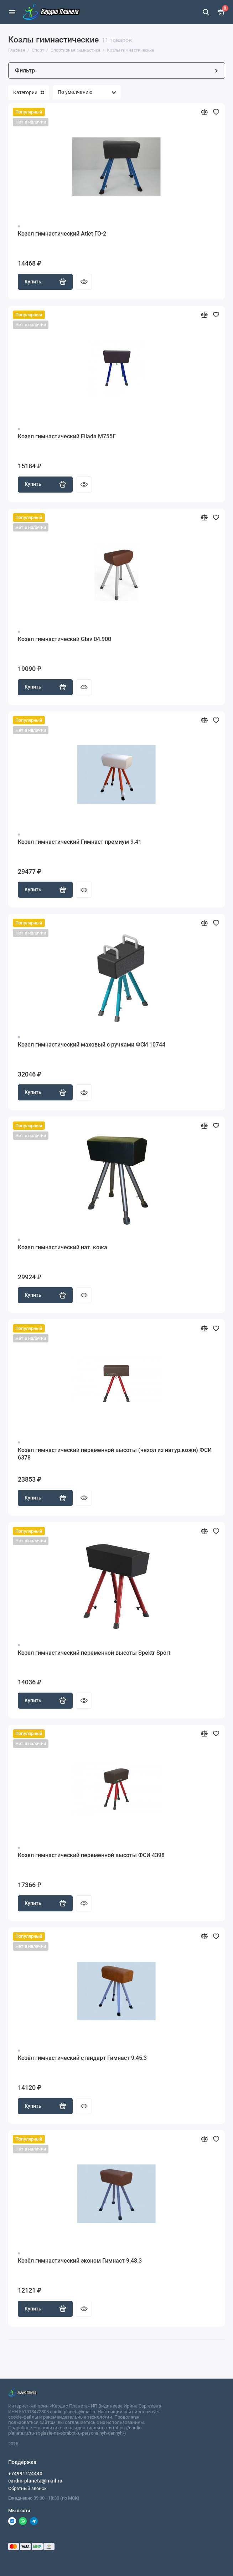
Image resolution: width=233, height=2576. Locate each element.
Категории (28, 92)
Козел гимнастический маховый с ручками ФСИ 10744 (91, 1044)
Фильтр (116, 70)
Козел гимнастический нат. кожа (62, 1247)
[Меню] (12, 12)
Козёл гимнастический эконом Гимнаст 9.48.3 (80, 2260)
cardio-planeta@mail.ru (35, 2481)
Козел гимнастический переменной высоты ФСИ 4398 (91, 1855)
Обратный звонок (27, 2488)
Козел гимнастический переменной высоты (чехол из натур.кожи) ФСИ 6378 (115, 1454)
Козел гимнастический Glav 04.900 (64, 639)
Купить (45, 281)
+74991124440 (25, 2473)
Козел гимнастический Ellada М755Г (67, 436)
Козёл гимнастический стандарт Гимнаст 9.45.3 (82, 2058)
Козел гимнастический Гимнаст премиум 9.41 (79, 841)
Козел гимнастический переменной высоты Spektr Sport (94, 1652)
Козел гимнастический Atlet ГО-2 (62, 233)
